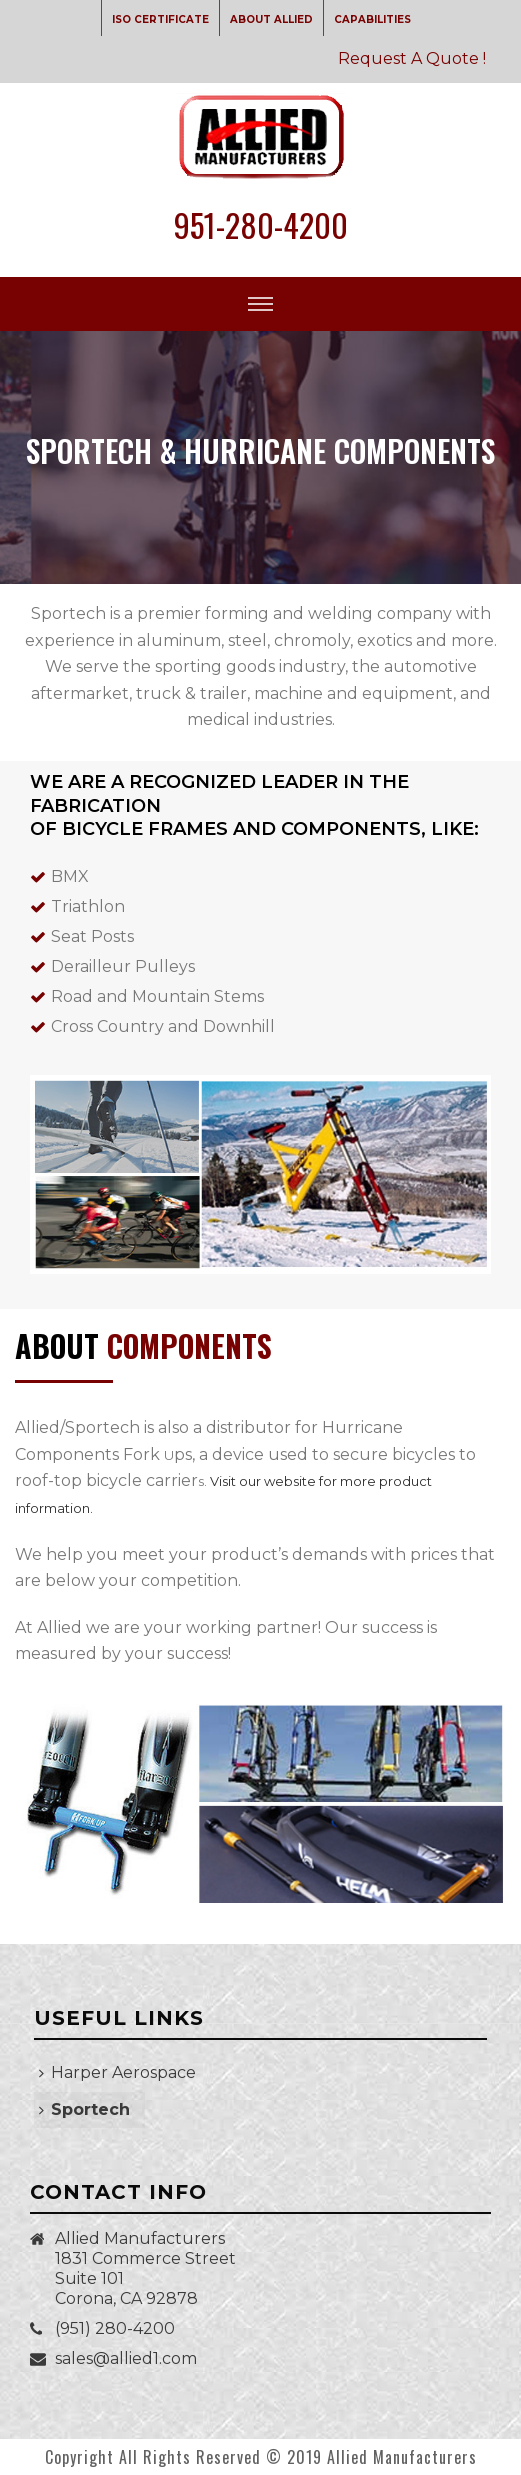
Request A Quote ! (412, 58)
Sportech (84, 2109)
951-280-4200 (261, 224)
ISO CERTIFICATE (160, 19)
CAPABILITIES (372, 19)
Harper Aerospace (117, 2072)
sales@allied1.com (126, 2359)
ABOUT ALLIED (271, 19)
